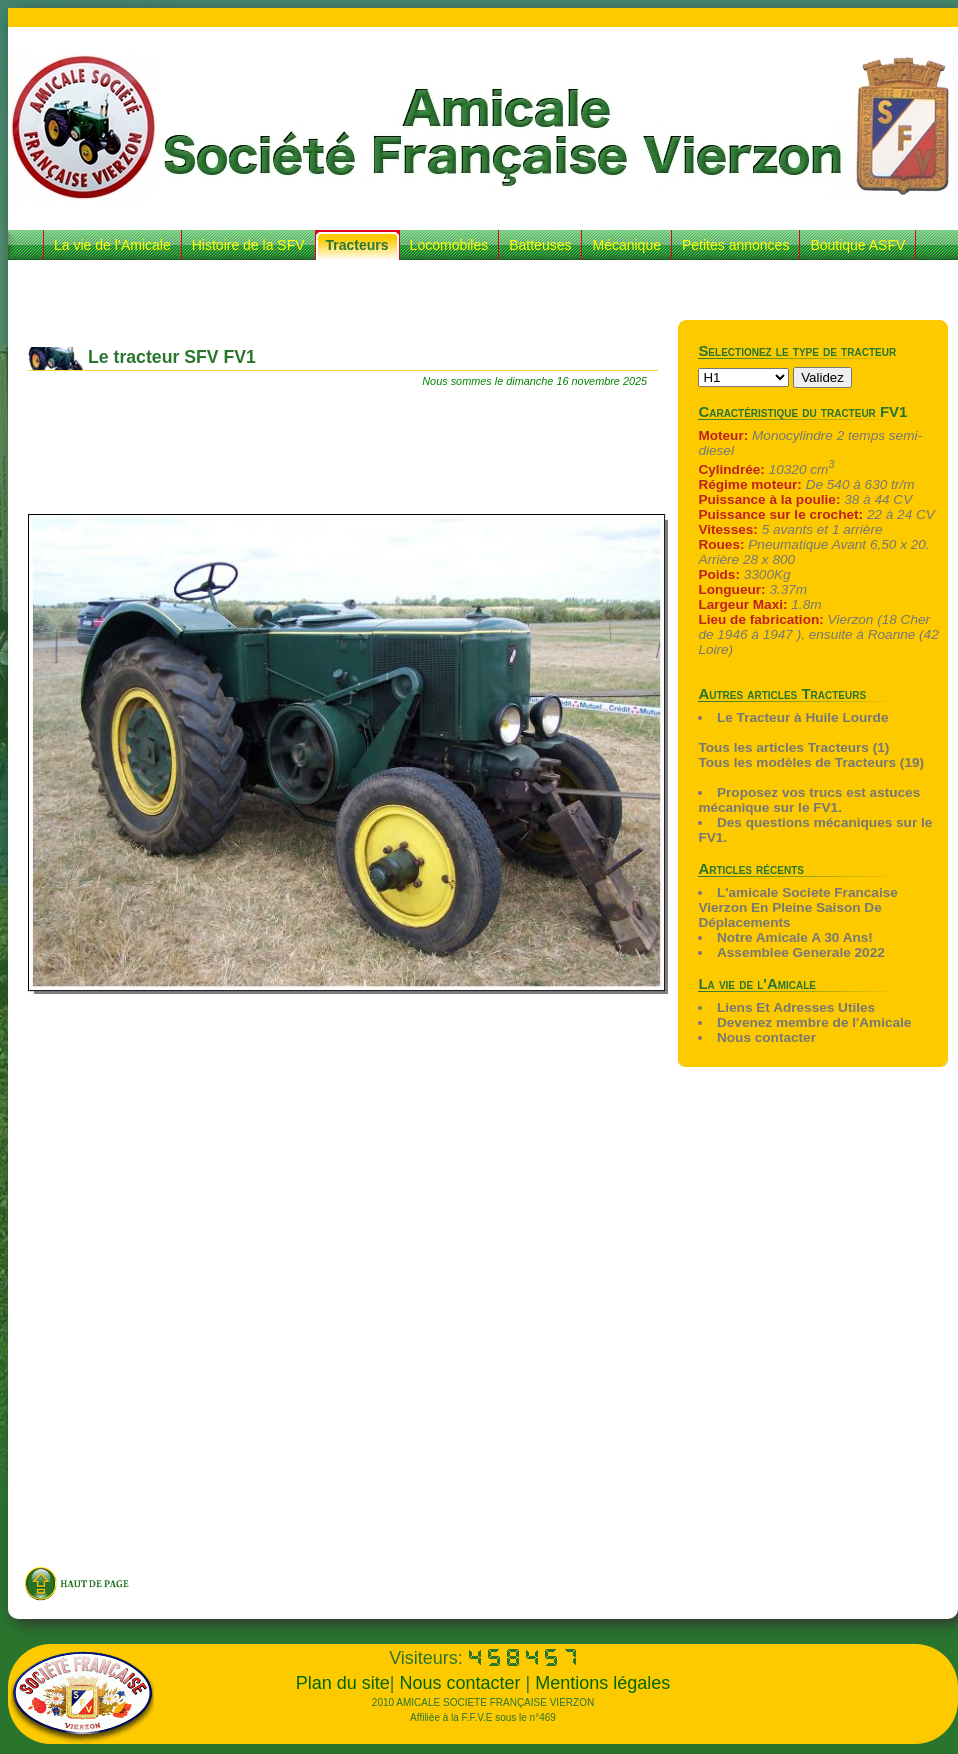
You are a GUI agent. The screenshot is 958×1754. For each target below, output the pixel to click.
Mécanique (626, 245)
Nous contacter (766, 1037)
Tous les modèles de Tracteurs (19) (811, 762)
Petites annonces (735, 245)
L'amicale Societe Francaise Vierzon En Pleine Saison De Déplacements (797, 907)
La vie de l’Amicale (112, 245)
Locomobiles (449, 245)
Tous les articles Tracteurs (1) (793, 747)
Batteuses (540, 245)
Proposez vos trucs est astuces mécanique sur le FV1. (809, 800)
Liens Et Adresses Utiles (796, 1007)
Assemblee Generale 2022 (801, 952)
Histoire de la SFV (248, 245)
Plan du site (343, 1683)
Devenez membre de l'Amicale (814, 1022)
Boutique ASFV (857, 245)
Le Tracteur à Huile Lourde (802, 717)
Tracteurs (357, 245)
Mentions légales (602, 1683)
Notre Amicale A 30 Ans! (795, 937)
